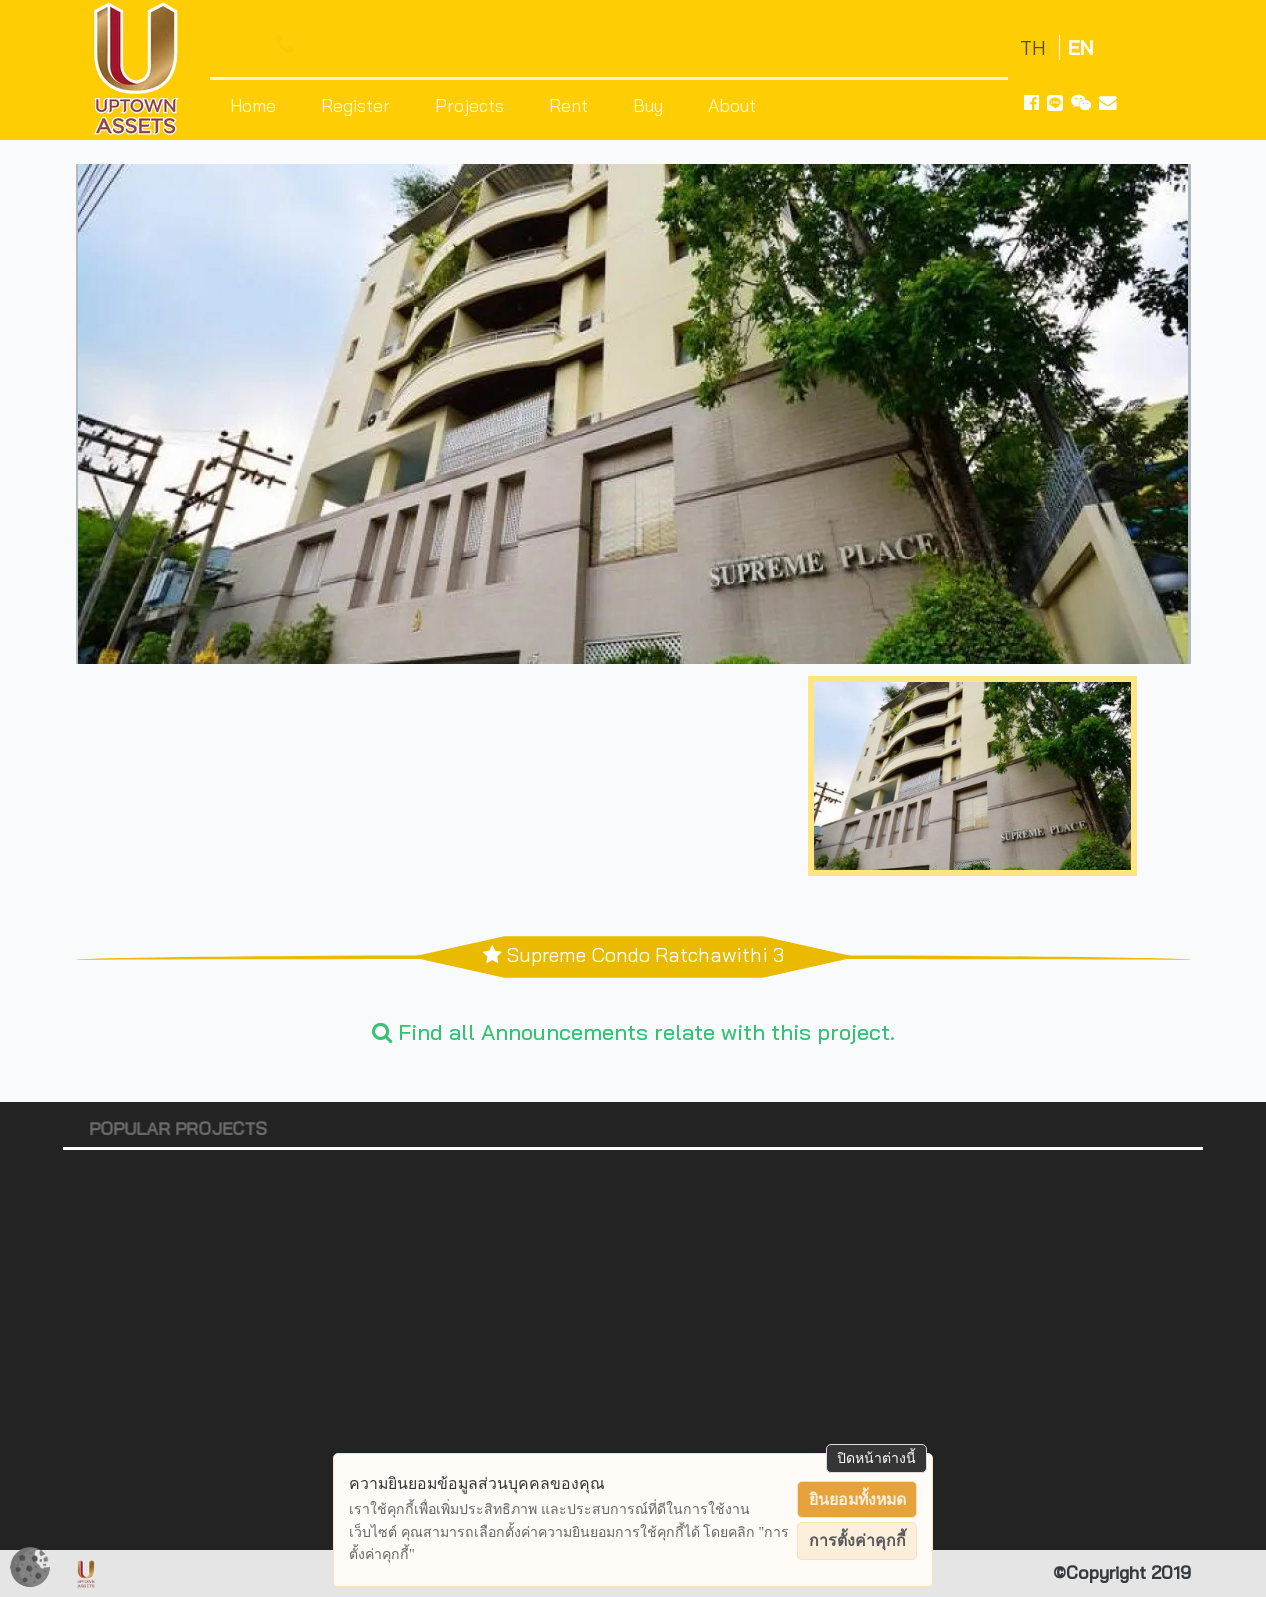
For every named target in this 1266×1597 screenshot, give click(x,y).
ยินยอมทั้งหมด (857, 1499)
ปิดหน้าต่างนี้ (876, 1458)
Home (253, 105)
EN (1080, 47)
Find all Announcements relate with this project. (633, 1032)
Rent (568, 105)
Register (355, 105)
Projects (469, 105)
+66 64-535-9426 (403, 45)
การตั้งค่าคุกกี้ (857, 1540)
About (732, 105)
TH (1035, 47)
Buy (648, 105)
